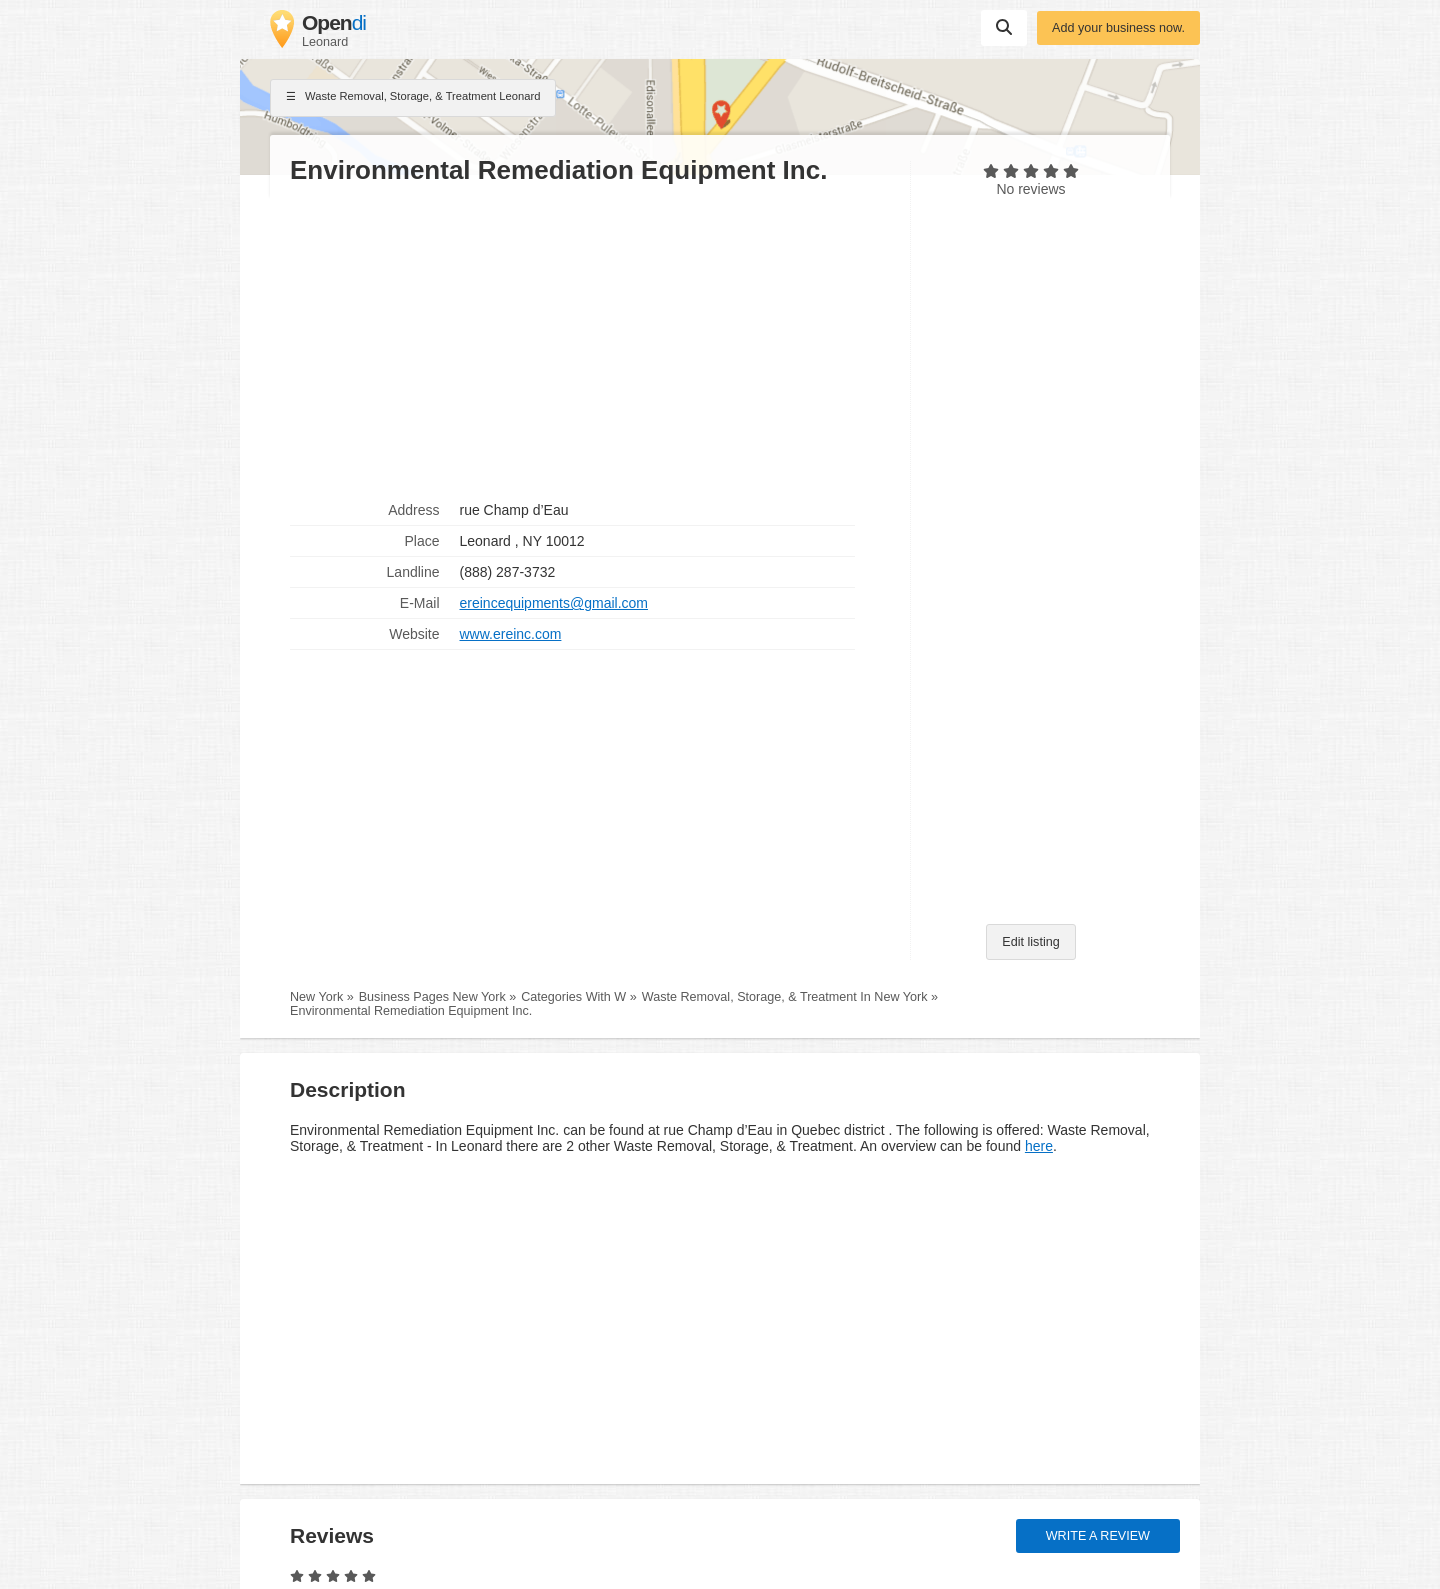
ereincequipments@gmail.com (554, 603)
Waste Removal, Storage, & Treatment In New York (785, 997)
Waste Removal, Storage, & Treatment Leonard (413, 98)
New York (316, 997)
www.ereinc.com (511, 634)
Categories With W (573, 997)
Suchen (1004, 27)
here (1039, 1146)
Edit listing (1030, 942)
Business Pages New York (432, 997)
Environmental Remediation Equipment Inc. (411, 1011)
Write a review (1098, 1536)
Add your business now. (1118, 28)
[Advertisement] (590, 341)
